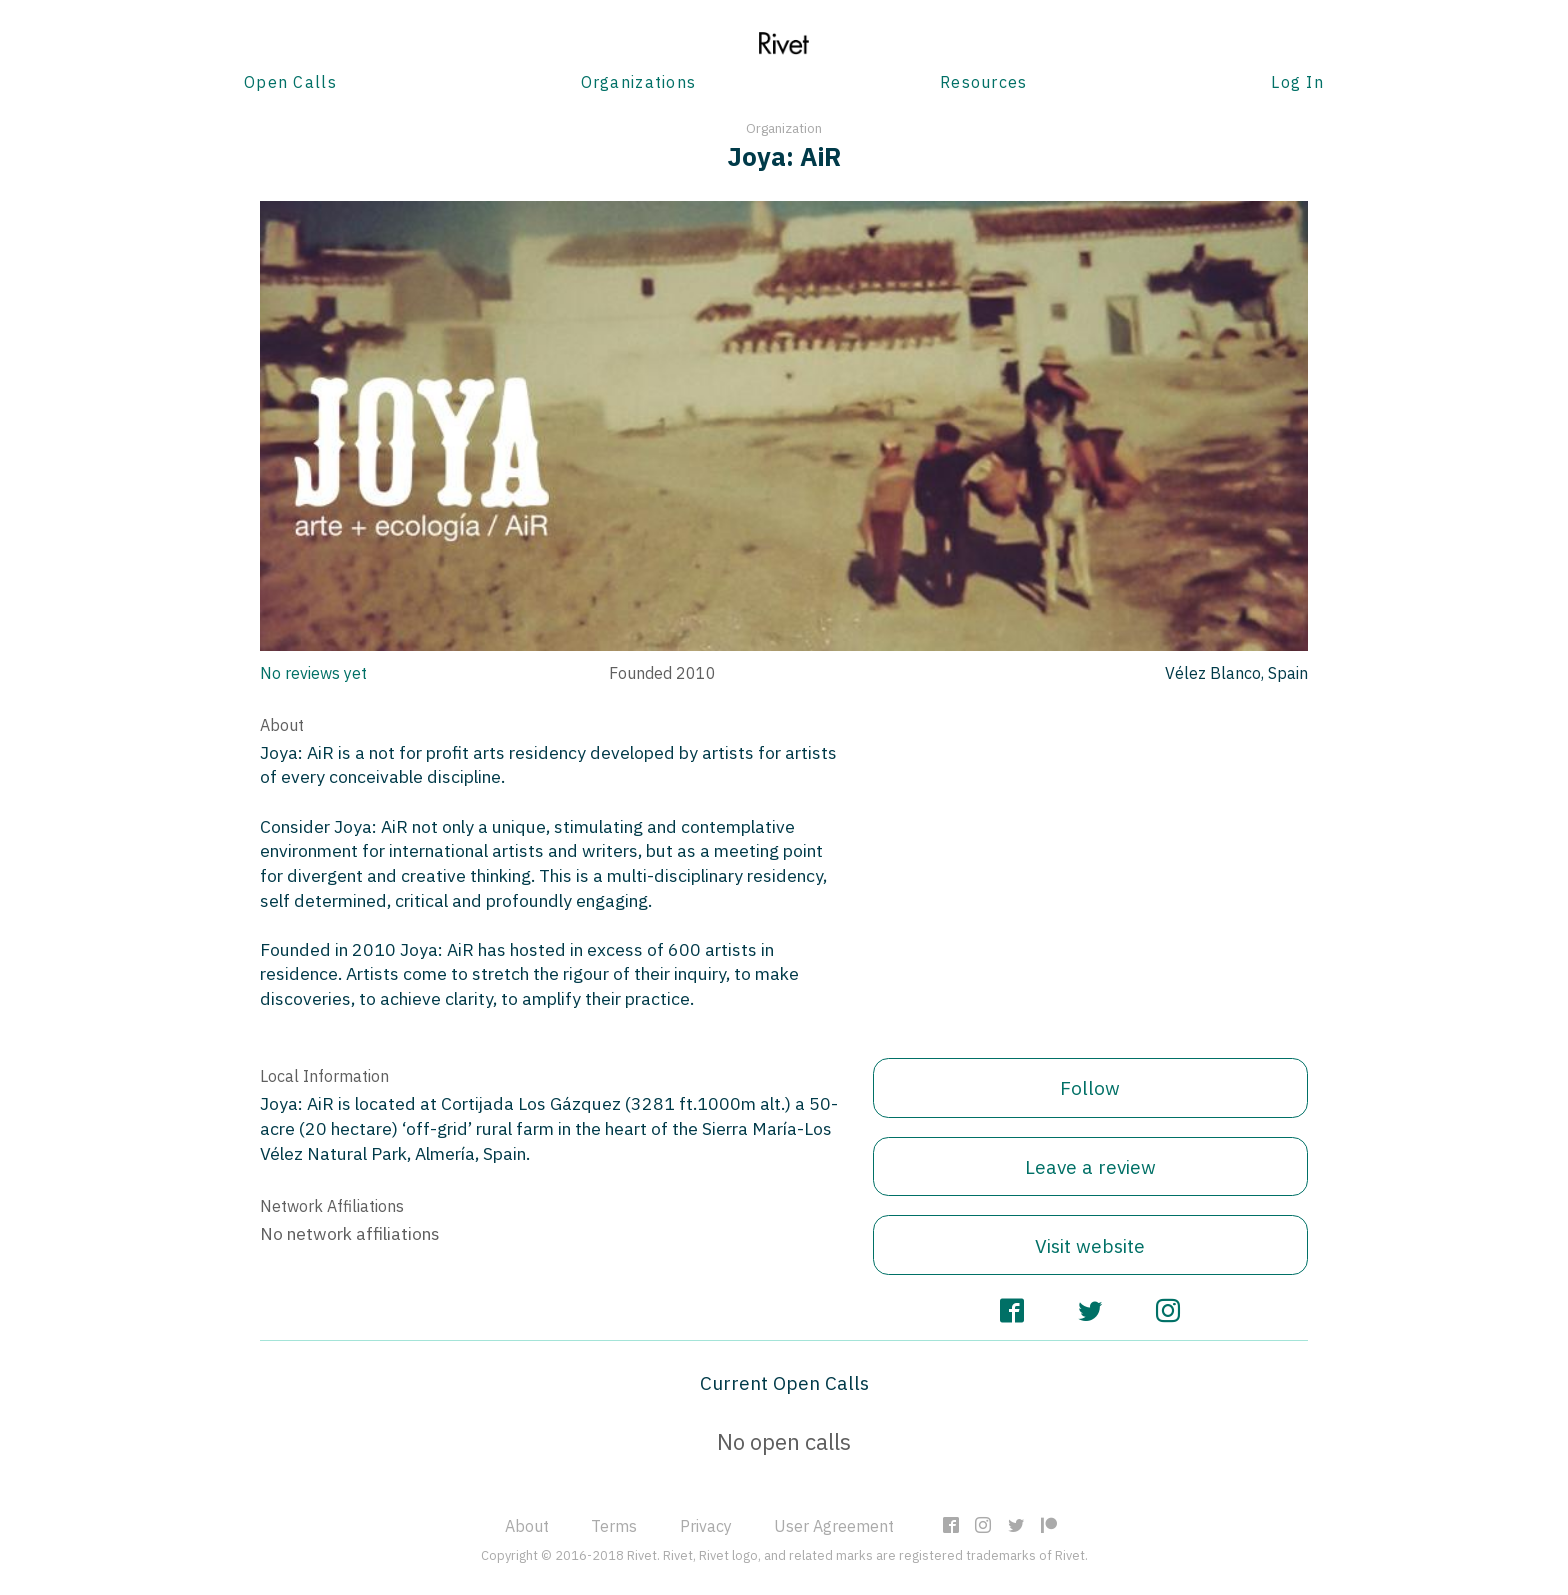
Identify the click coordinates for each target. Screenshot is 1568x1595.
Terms (614, 1526)
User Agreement (834, 1526)
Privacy (706, 1526)
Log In (1297, 82)
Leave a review (1090, 1166)
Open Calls (290, 82)
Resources (984, 82)
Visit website (1090, 1245)
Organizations (639, 82)
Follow (1090, 1087)
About (527, 1526)
